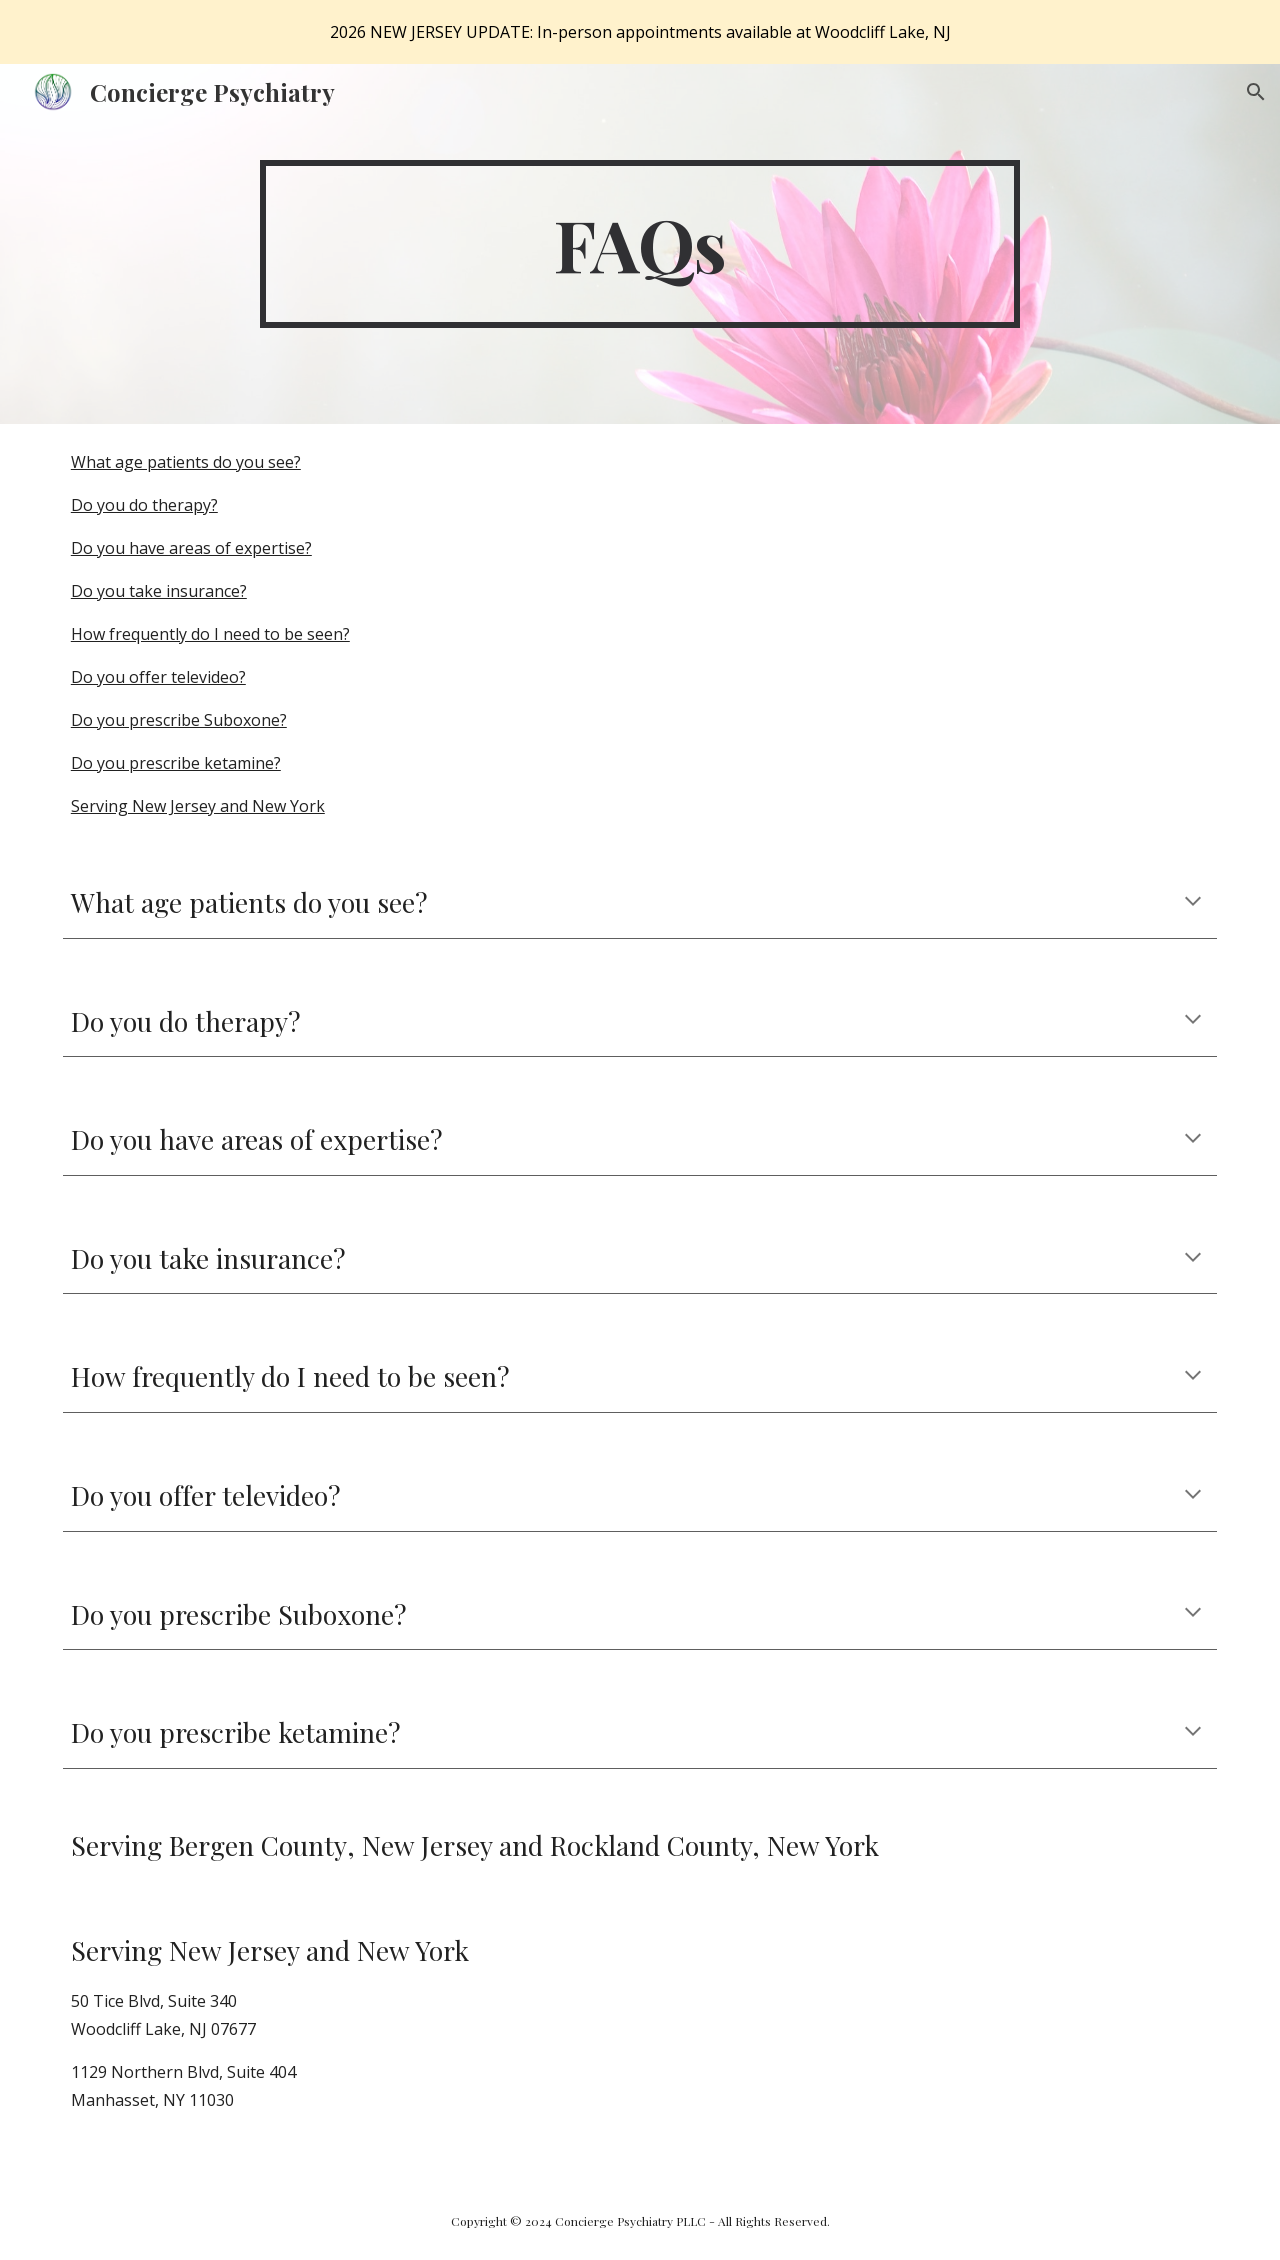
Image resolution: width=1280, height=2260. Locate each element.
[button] (1256, 92)
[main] (640, 244)
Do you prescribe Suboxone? (179, 720)
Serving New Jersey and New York (198, 806)
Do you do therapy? (144, 505)
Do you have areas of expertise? (191, 548)
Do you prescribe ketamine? (176, 763)
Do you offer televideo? (158, 677)
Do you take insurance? (159, 591)
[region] (640, 32)
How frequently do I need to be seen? (210, 634)
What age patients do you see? (186, 462)
